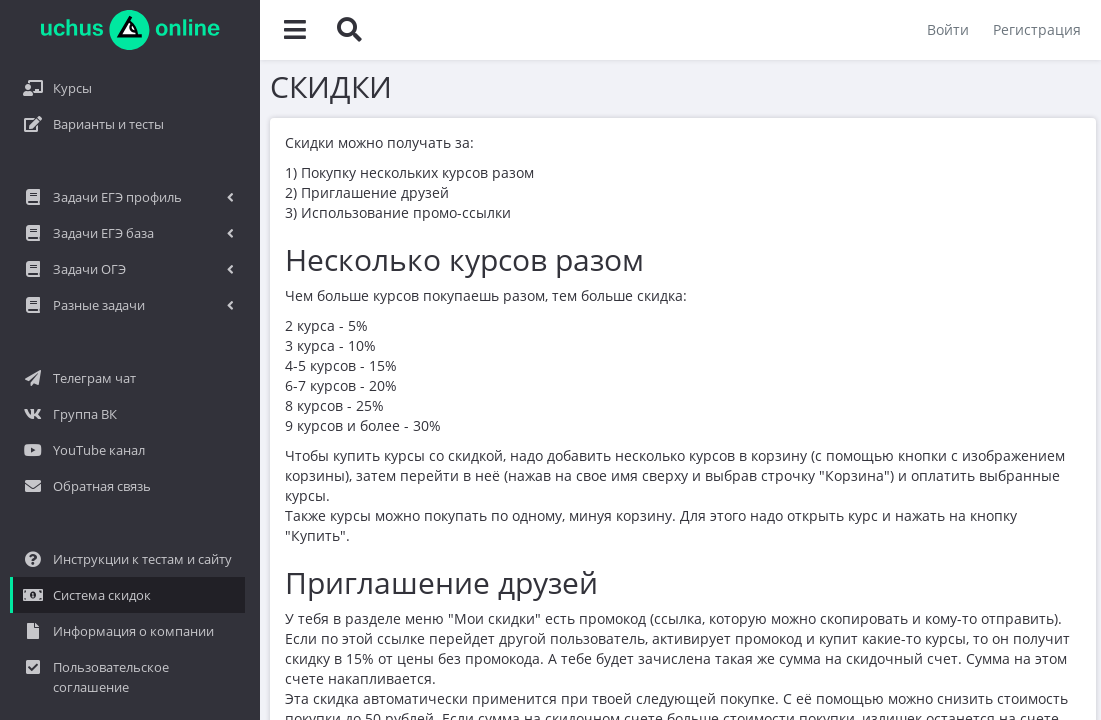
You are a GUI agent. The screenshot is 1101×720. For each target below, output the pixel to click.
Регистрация (1037, 29)
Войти (948, 29)
